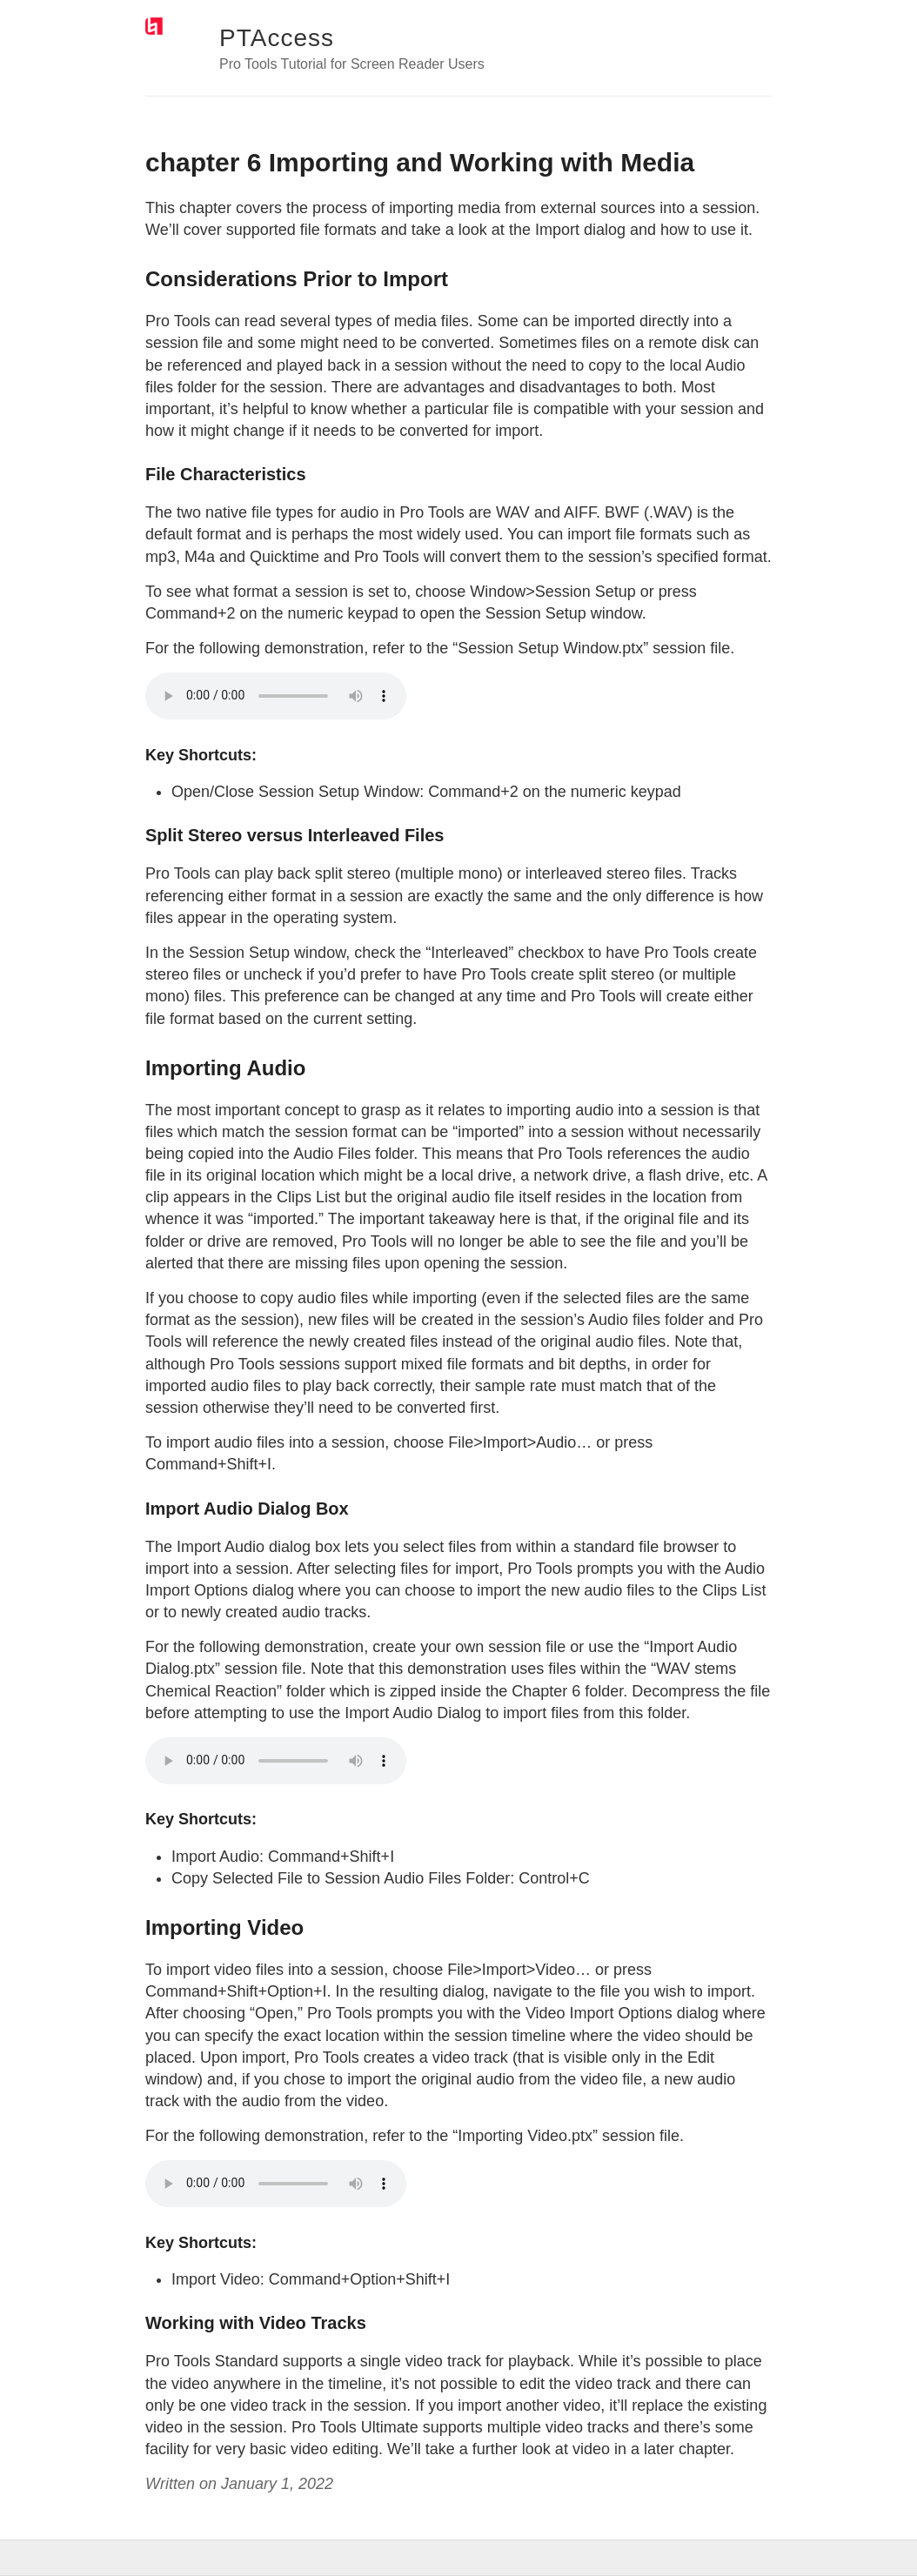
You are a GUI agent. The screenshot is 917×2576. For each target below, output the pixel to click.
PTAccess (276, 37)
